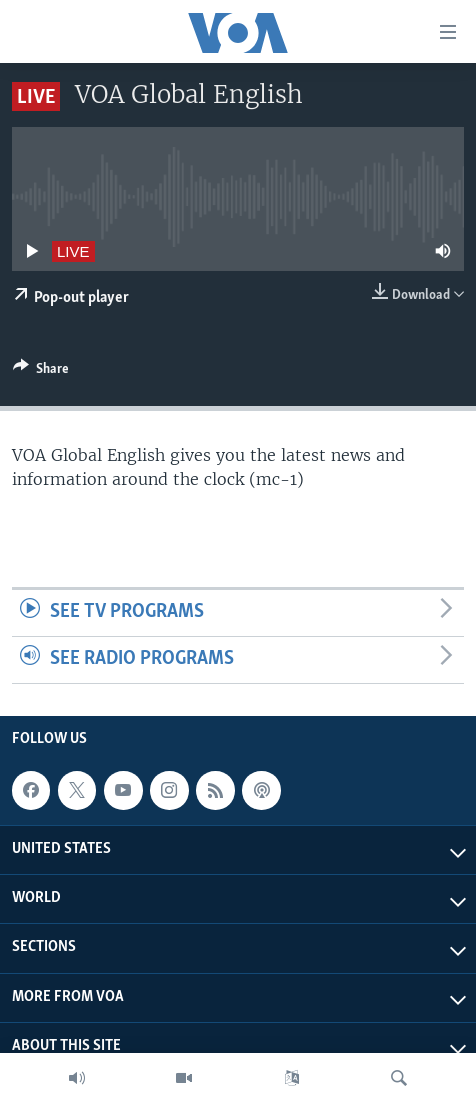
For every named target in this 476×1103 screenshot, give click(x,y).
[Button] (41, 372)
